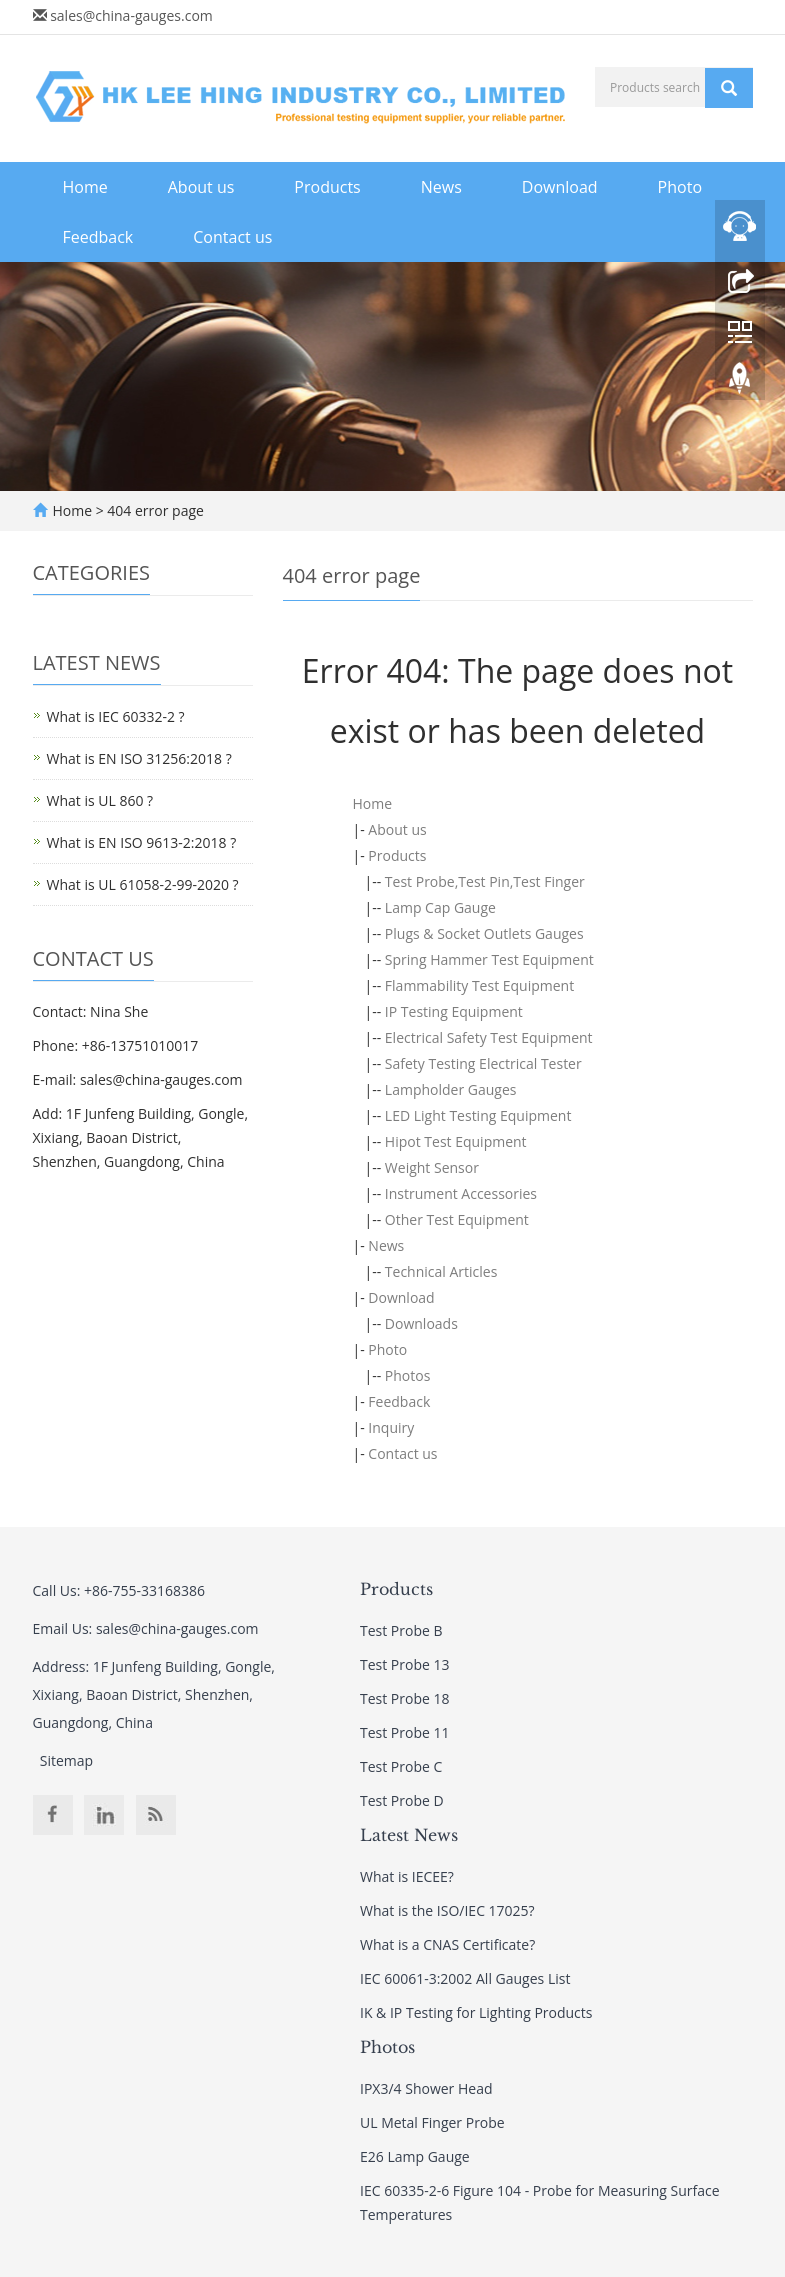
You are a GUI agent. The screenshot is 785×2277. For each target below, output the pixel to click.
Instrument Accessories (461, 1193)
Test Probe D (402, 1800)
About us (201, 187)
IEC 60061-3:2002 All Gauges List (465, 1978)
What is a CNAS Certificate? (447, 1944)
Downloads (421, 1323)
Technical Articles (441, 1271)
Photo (680, 187)
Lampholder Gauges (451, 1089)
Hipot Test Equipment (456, 1141)
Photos (408, 1375)
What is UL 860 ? (100, 800)
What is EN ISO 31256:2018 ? (139, 758)
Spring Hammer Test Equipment (489, 959)
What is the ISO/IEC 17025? (447, 1910)
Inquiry (391, 1427)
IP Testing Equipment (454, 1011)
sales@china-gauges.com (131, 15)
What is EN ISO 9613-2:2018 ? (142, 842)
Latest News (409, 1835)
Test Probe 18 (405, 1698)
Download (560, 187)
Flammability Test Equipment (479, 985)
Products (327, 187)
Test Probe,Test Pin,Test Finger (485, 881)
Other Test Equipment (457, 1219)
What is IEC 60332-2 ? (116, 716)
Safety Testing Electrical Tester (483, 1063)
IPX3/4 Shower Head (426, 2088)
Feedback (98, 237)
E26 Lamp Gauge (415, 2156)
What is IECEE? (407, 1876)
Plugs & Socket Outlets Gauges (484, 933)
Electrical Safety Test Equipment (489, 1037)
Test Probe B (401, 1630)
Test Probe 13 (405, 1664)
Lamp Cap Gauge (440, 907)
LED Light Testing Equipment (478, 1115)
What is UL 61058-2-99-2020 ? (143, 884)
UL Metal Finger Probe (432, 2122)
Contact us (232, 237)
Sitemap (66, 1760)
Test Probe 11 (405, 1732)
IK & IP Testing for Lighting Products (476, 2012)
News (441, 187)
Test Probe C (401, 1766)
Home (85, 187)
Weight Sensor (432, 1167)
